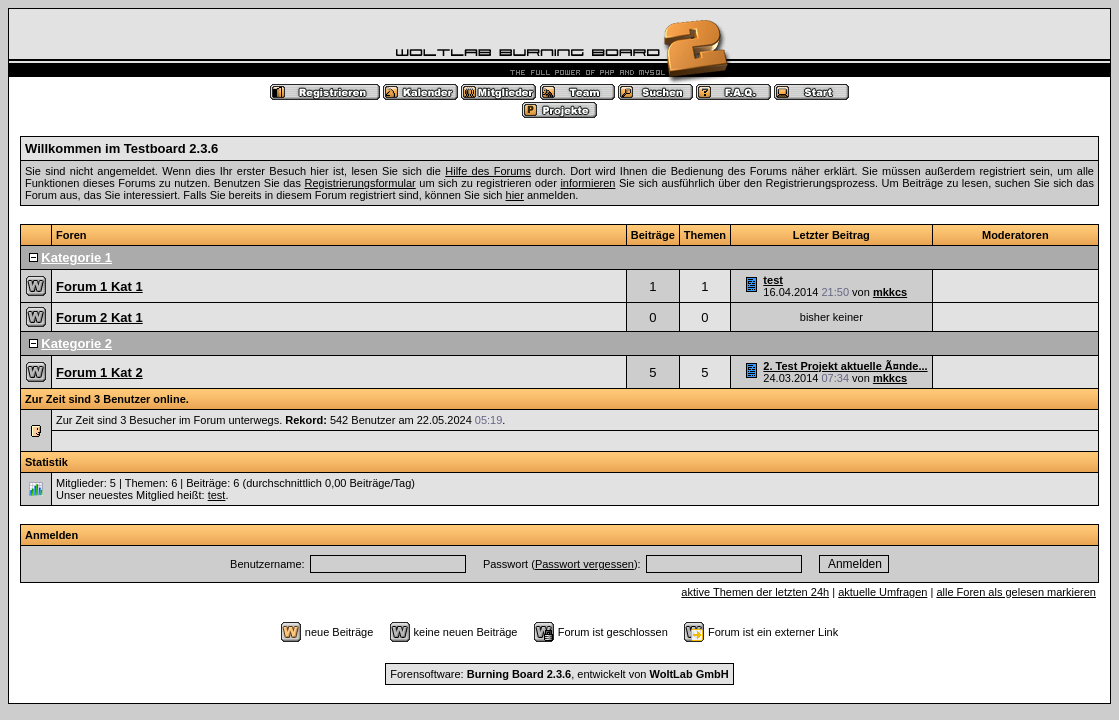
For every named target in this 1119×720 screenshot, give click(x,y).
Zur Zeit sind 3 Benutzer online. (107, 399)
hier (515, 195)
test (773, 280)
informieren (587, 183)
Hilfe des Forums (488, 171)
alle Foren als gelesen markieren (1016, 592)
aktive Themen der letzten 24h (755, 592)
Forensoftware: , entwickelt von (559, 674)
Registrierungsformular (360, 183)
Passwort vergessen (584, 564)
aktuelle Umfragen (882, 592)
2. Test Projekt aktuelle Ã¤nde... (845, 366)
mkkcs (890, 292)
